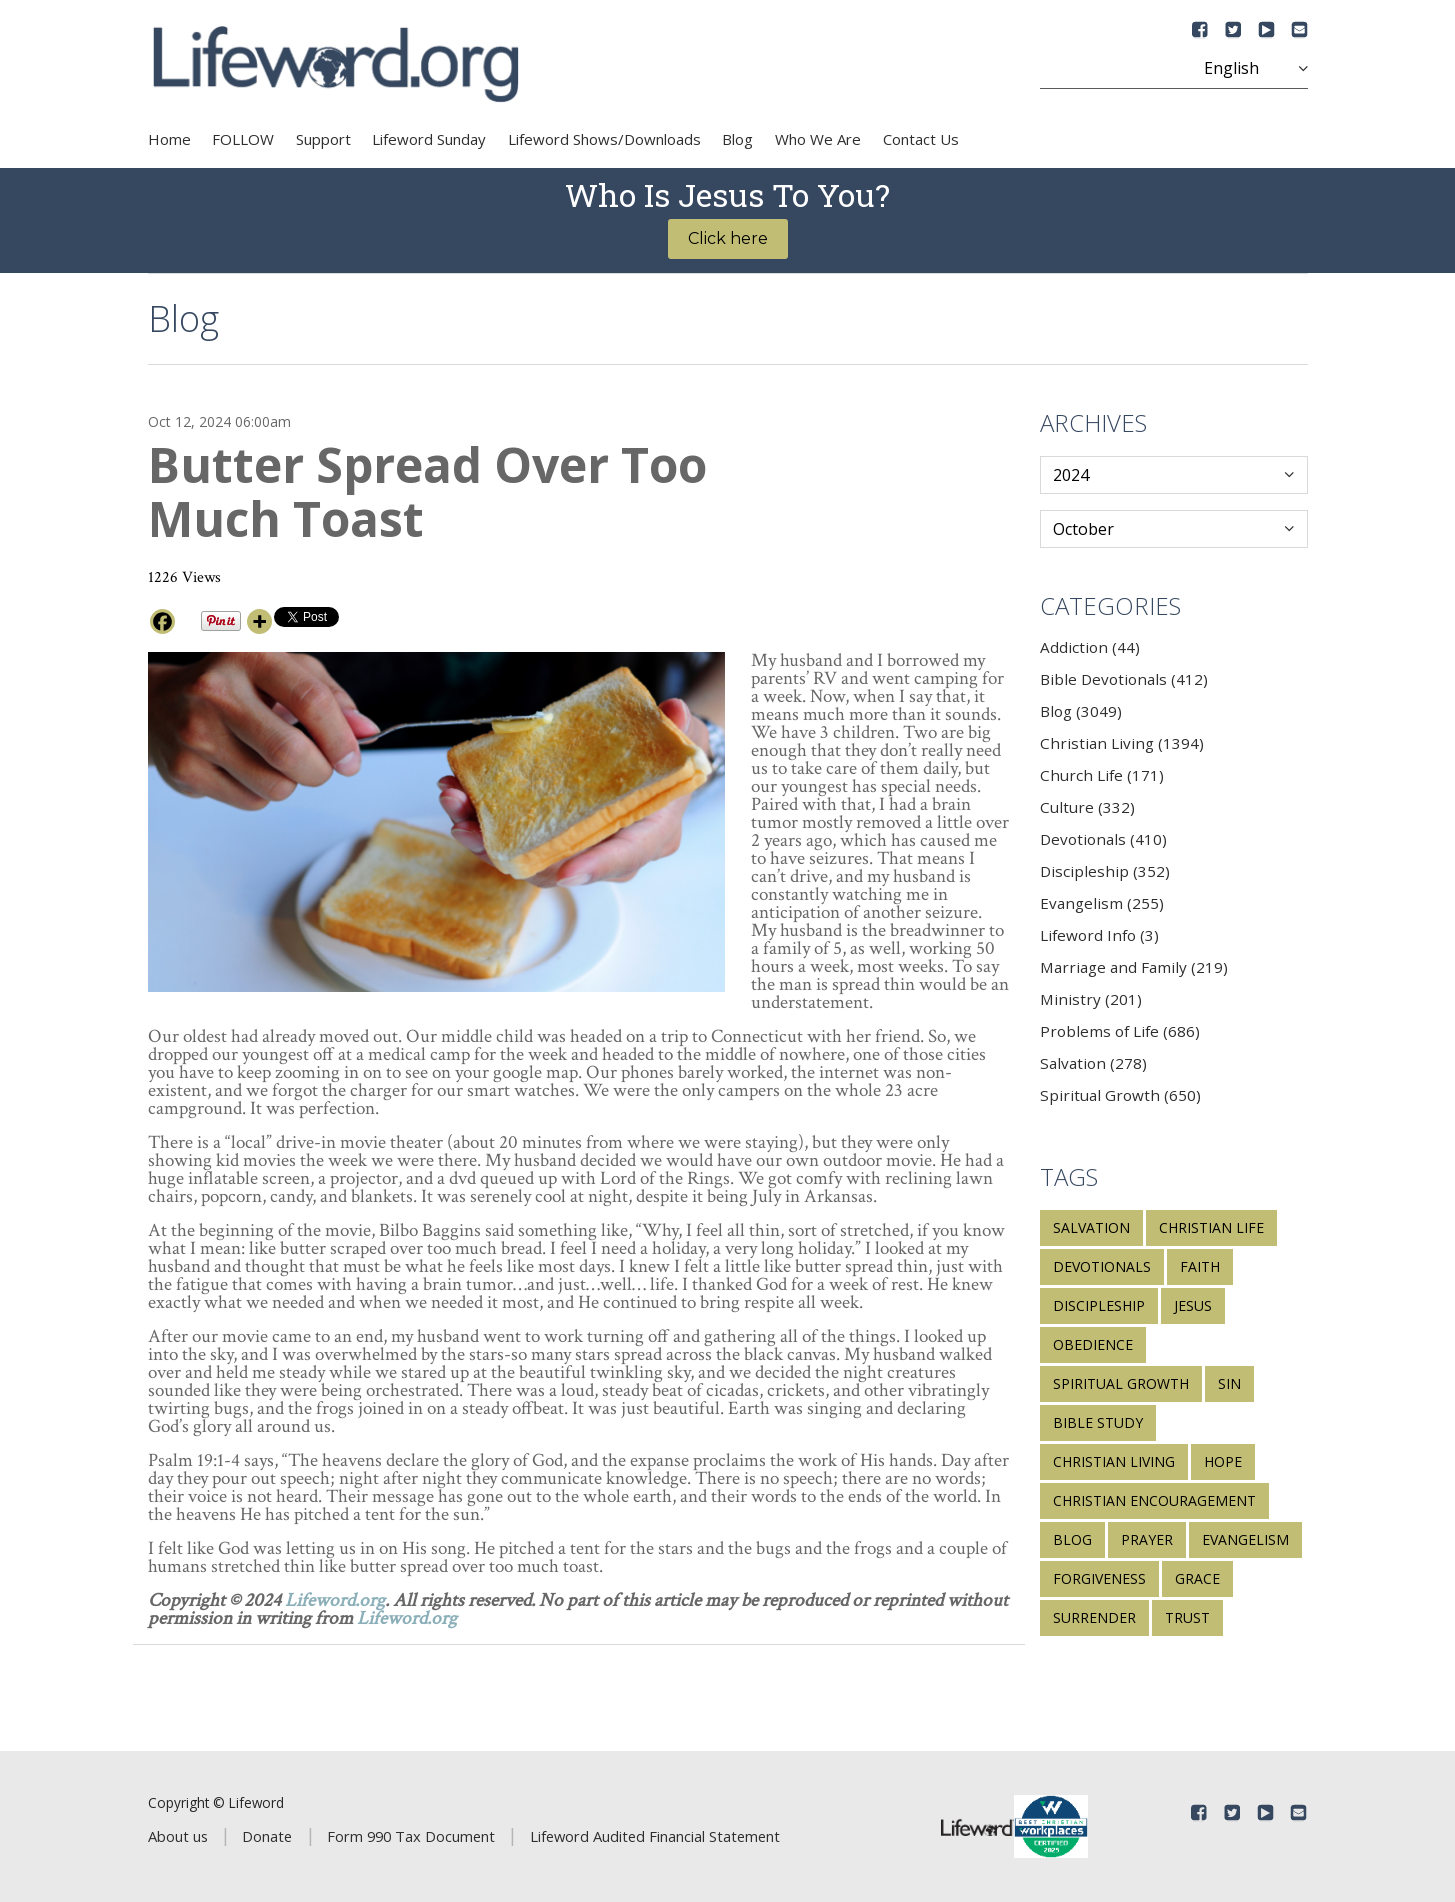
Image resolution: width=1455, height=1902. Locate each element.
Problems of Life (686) (1120, 1031)
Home (169, 139)
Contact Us (921, 139)
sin (1229, 1383)
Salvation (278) (1093, 1063)
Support (323, 139)
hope (1223, 1461)
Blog (737, 139)
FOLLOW (243, 139)
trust (1187, 1617)
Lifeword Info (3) (1099, 935)
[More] (259, 621)
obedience (1093, 1344)
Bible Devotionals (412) (1124, 679)
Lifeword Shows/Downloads (604, 139)
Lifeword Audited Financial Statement (655, 1836)
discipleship (1099, 1305)
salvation (1091, 1227)
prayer (1147, 1539)
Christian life (1211, 1227)
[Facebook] (162, 621)
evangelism (1245, 1539)
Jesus (1193, 1305)
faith (1200, 1266)
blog (1072, 1539)
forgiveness (1099, 1578)
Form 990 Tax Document (411, 1836)
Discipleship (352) (1105, 871)
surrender (1094, 1617)
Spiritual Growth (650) (1120, 1095)
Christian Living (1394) (1122, 743)
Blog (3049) (1081, 711)
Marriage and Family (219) (1134, 967)
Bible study (1098, 1422)
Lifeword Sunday (429, 139)
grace (1197, 1578)
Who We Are (818, 139)
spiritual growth (1121, 1383)
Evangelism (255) (1102, 903)
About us (178, 1836)
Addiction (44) (1090, 647)
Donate (267, 1836)
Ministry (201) (1091, 999)
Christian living (1114, 1461)
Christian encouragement (1154, 1500)
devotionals (1102, 1266)
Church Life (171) (1102, 775)
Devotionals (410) (1103, 839)
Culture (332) (1087, 807)
